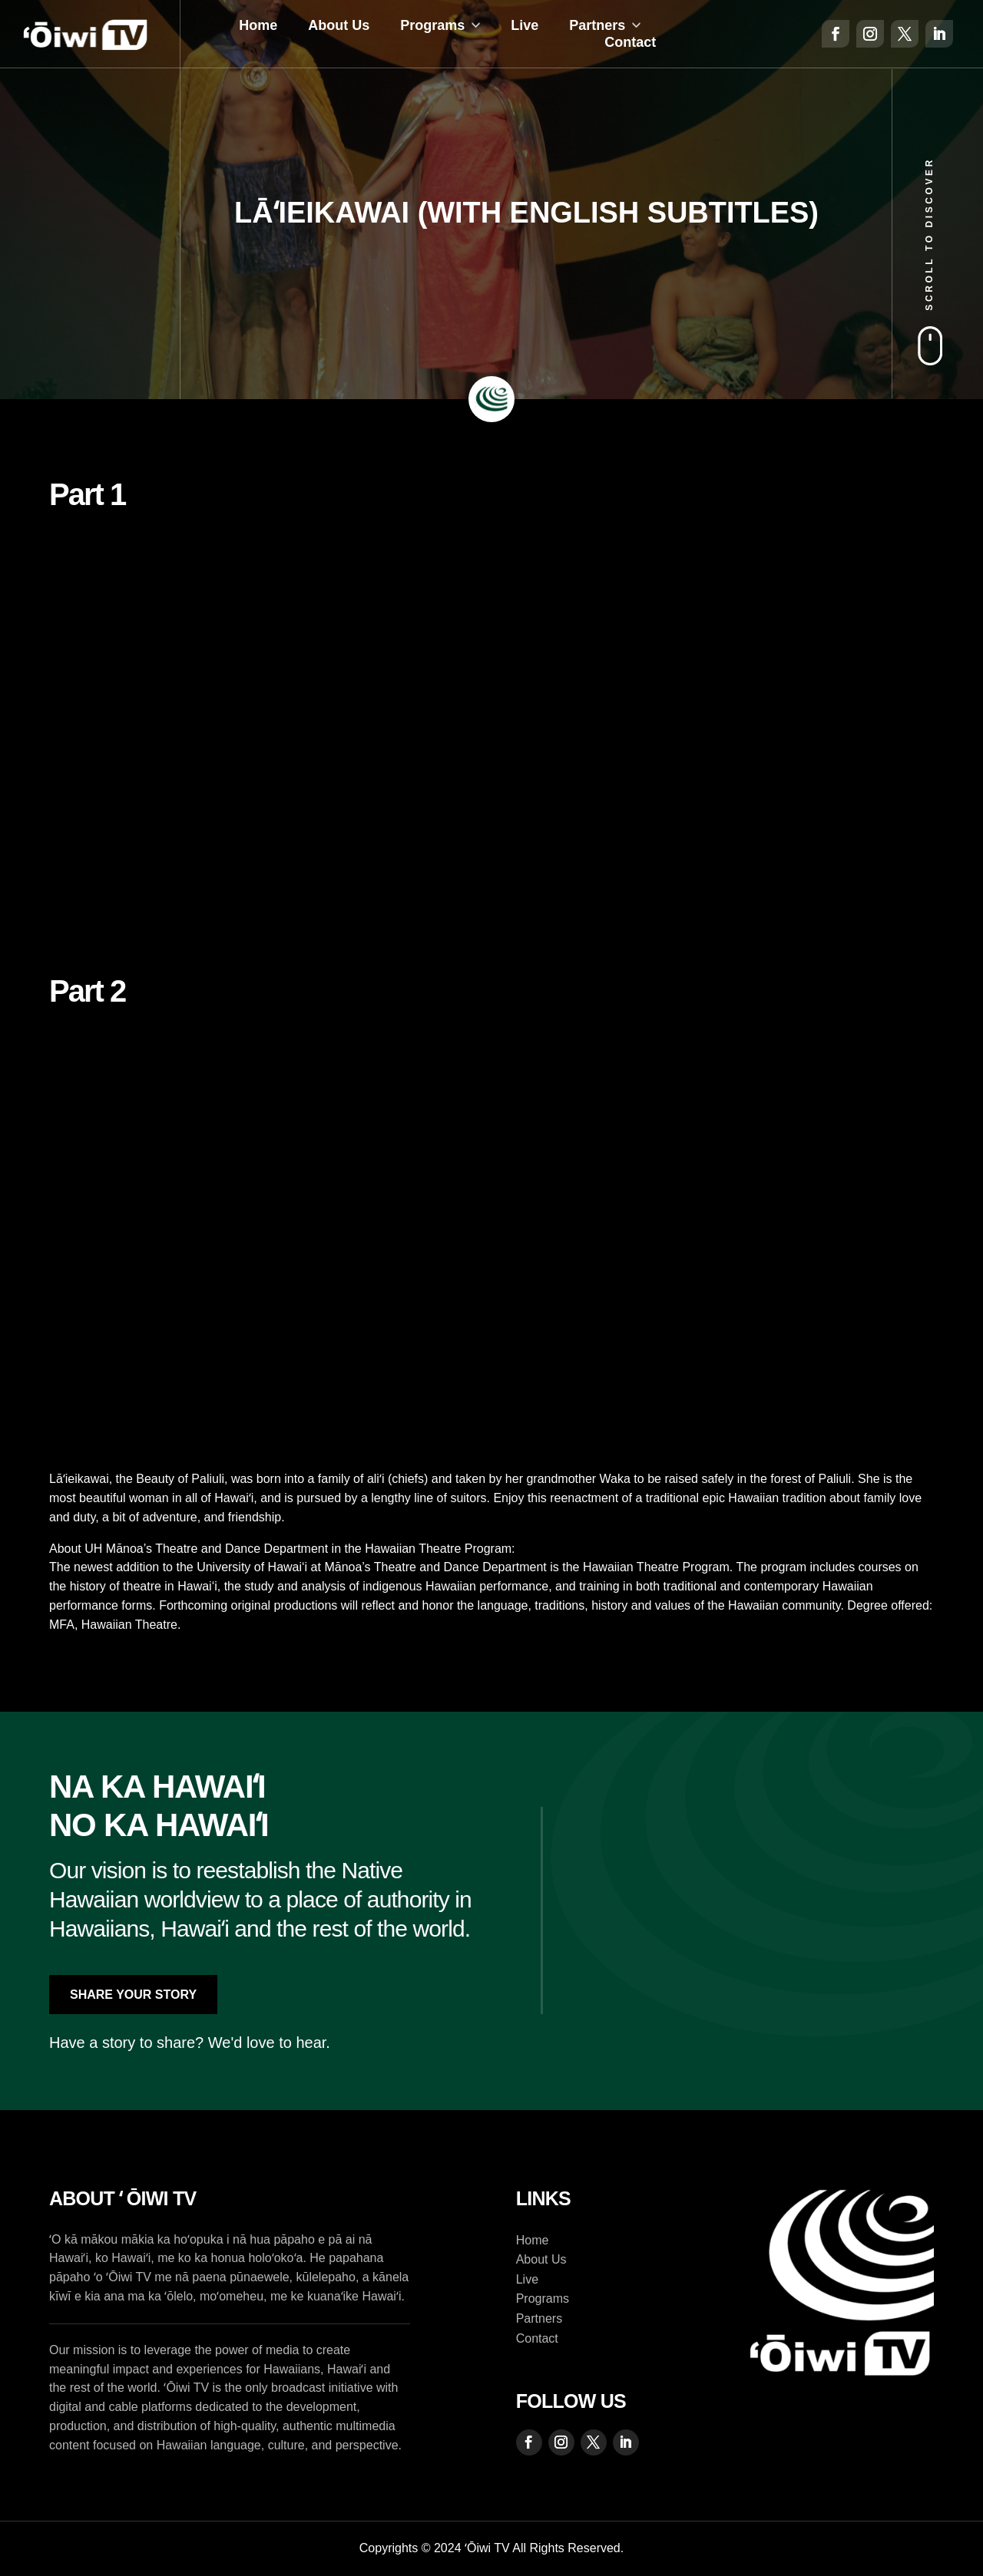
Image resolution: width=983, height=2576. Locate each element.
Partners (597, 25)
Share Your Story (133, 1994)
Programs (432, 25)
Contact (630, 42)
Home (258, 25)
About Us (338, 25)
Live (524, 25)
